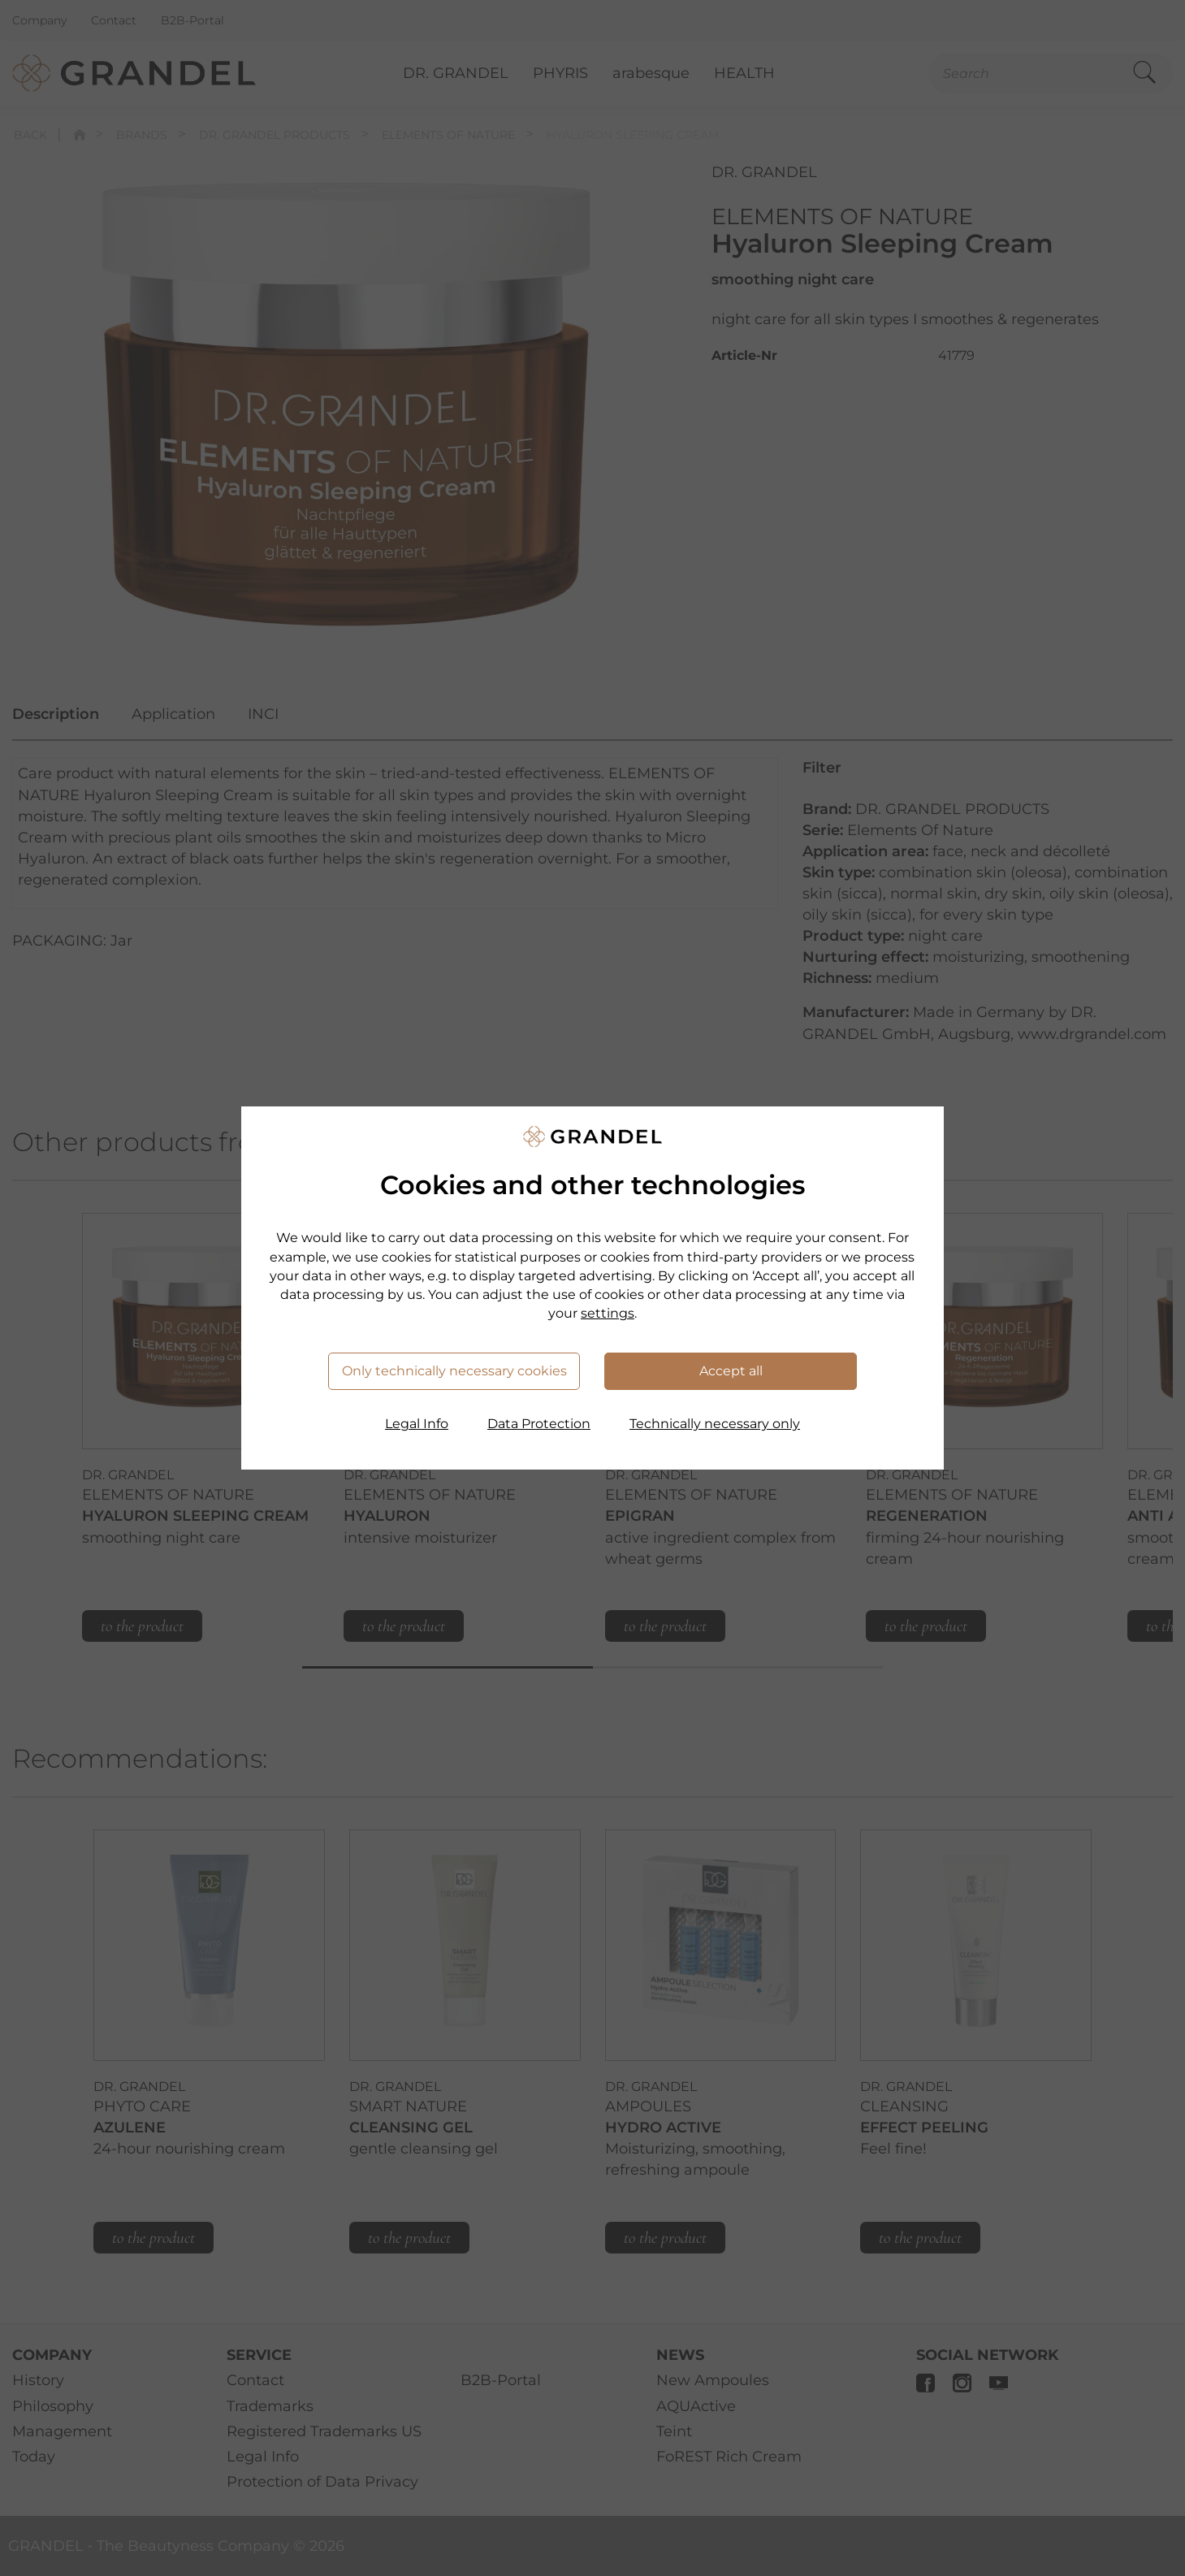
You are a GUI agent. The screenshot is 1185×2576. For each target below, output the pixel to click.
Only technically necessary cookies (454, 1371)
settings (607, 1313)
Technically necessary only (714, 1423)
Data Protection (538, 1423)
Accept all (731, 1371)
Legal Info (416, 1423)
